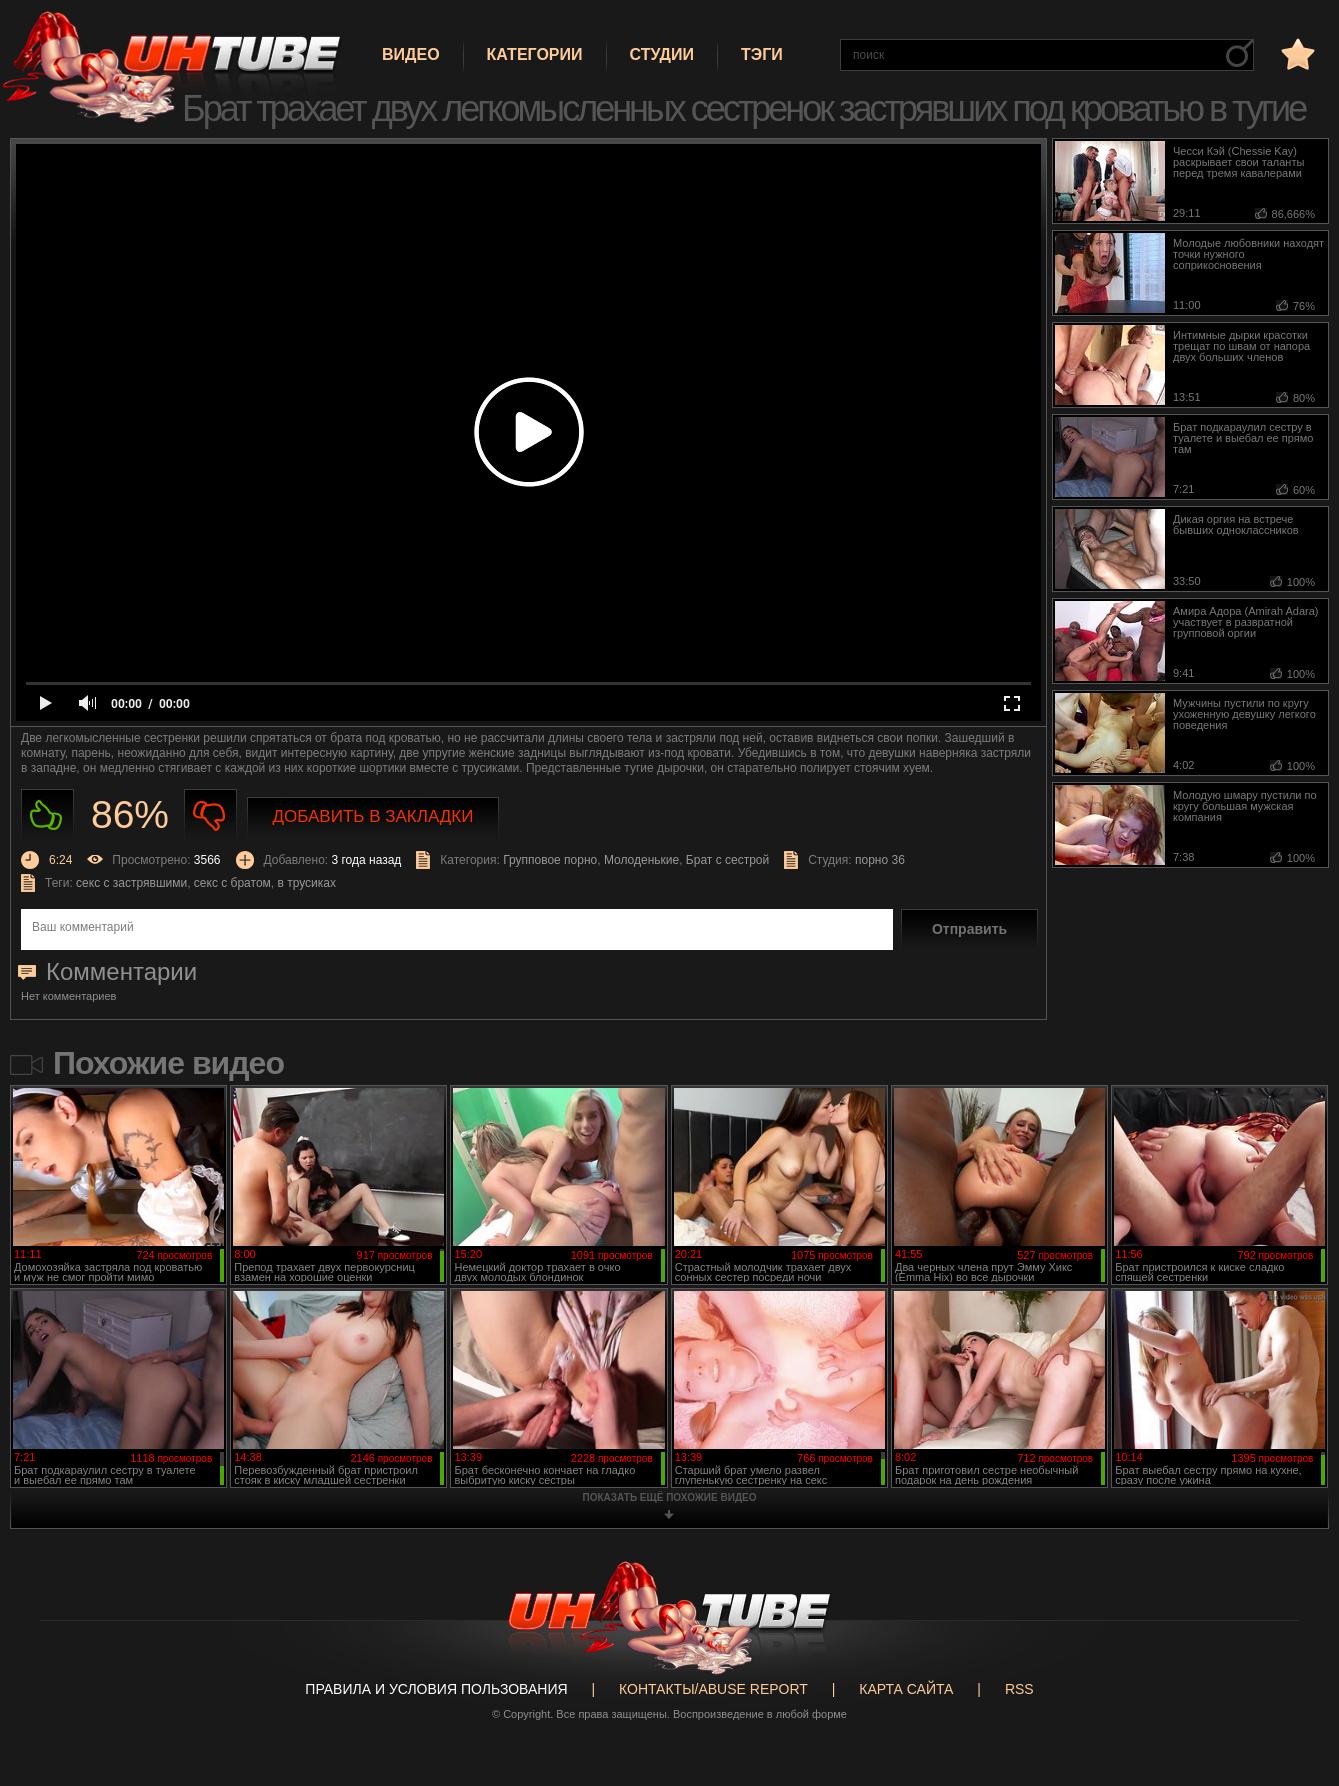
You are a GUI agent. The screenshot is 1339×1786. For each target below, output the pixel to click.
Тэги (762, 54)
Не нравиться (210, 815)
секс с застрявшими (131, 883)
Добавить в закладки (373, 816)
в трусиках (306, 883)
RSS (1019, 1689)
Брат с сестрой (727, 860)
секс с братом (232, 883)
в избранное (1296, 53)
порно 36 (880, 860)
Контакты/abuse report (713, 1689)
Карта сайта (906, 1689)
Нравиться (47, 815)
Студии (662, 54)
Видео (411, 54)
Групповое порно (550, 860)
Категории (535, 54)
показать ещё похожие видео (670, 1497)
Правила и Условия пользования (436, 1689)
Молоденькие (641, 860)
